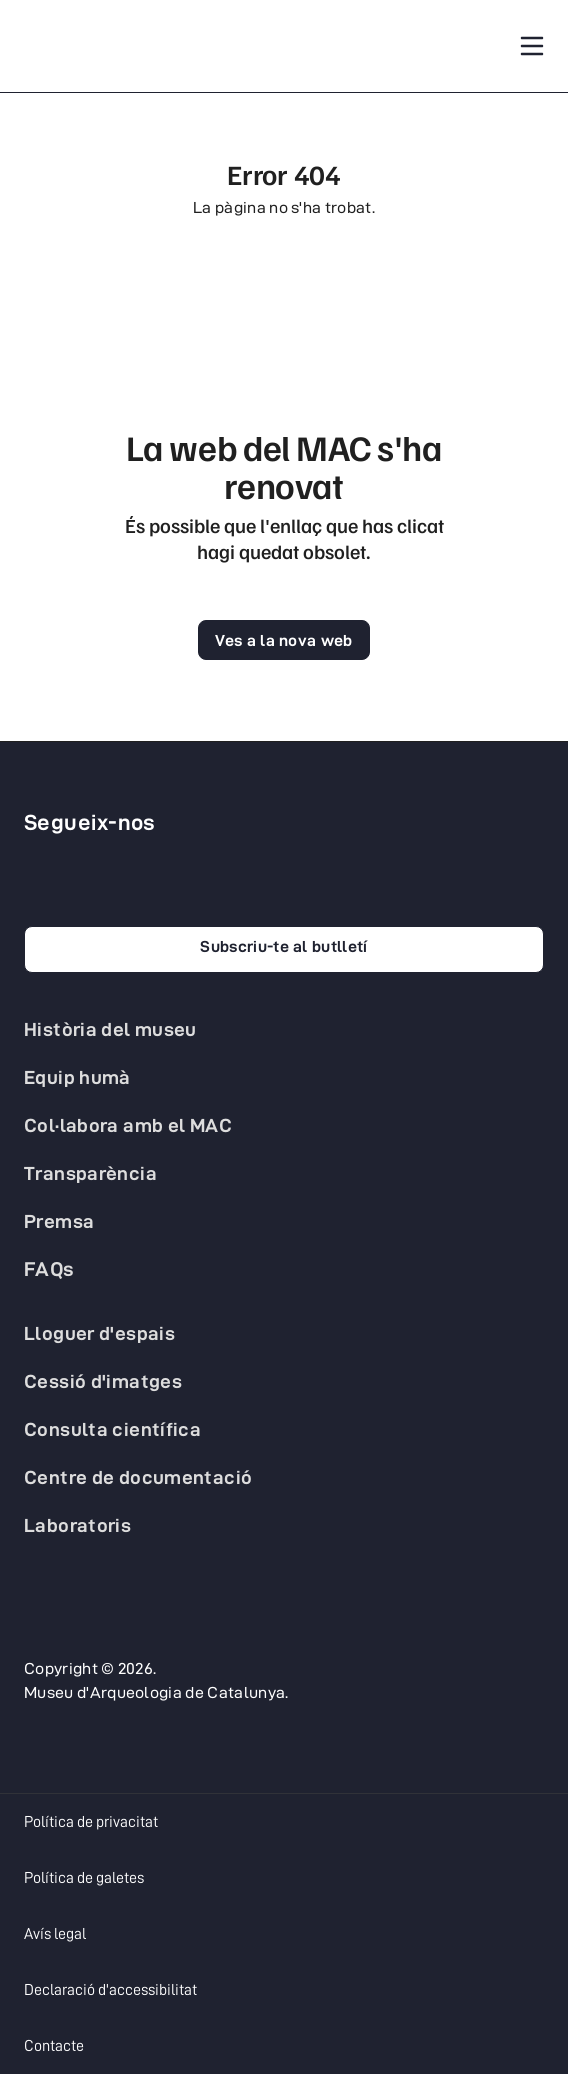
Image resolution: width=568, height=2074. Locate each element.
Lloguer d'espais (99, 1333)
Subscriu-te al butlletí (283, 946)
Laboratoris (77, 1525)
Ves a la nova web (283, 640)
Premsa (59, 1221)
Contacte (54, 2046)
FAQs (49, 1269)
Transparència (90, 1173)
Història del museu (110, 1029)
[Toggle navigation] (532, 46)
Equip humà (77, 1077)
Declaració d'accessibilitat (110, 1990)
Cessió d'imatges (103, 1381)
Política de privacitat (91, 1822)
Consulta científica (112, 1429)
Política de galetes (84, 1878)
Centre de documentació (138, 1477)
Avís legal (55, 1934)
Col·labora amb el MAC (128, 1125)
